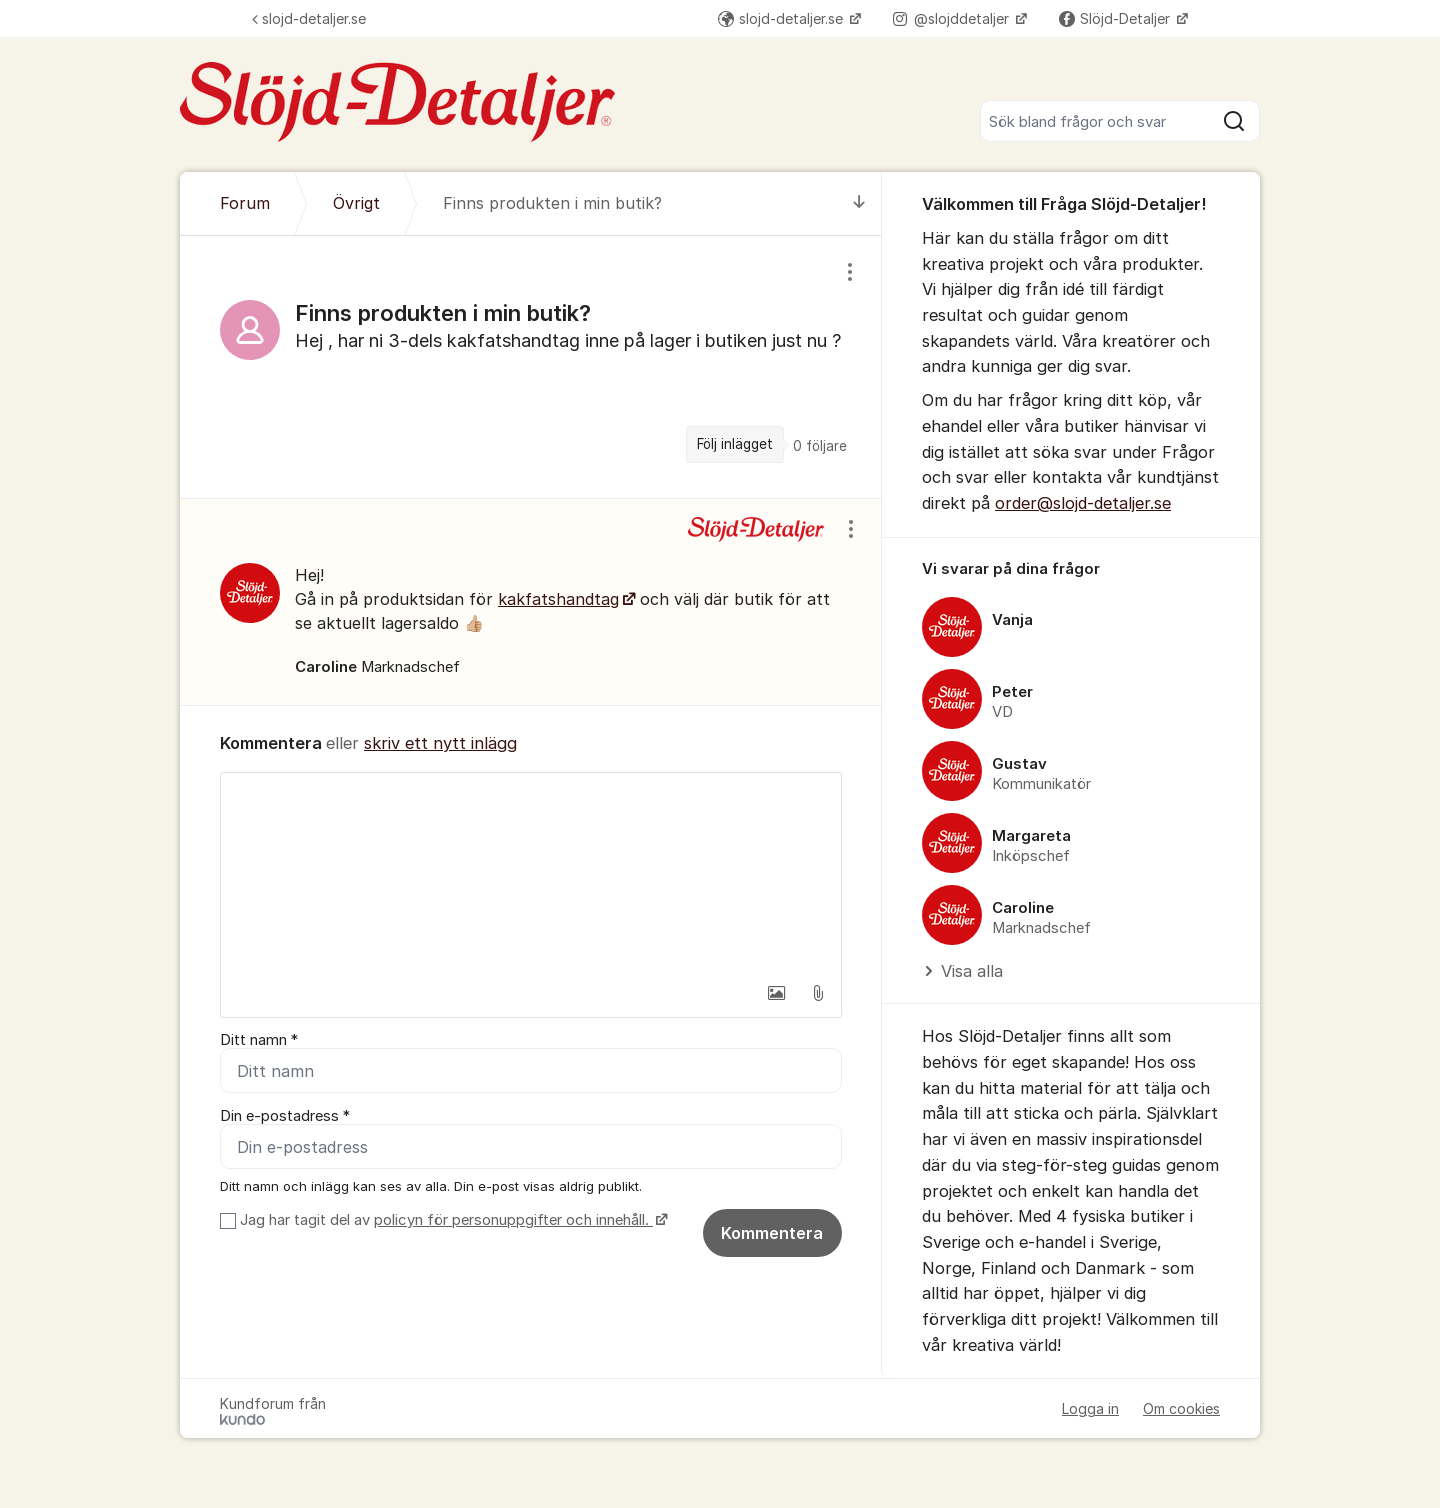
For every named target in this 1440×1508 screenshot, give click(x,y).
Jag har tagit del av (451, 1220)
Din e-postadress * (285, 1116)
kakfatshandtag (558, 599)
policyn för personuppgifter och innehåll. (513, 1220)
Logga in (1090, 1408)
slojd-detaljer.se (309, 18)
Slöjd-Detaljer (1116, 18)
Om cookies (1181, 1408)
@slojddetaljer (953, 18)
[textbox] (531, 873)
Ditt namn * (259, 1040)
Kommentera (772, 1233)
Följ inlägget (735, 444)
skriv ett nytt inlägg (440, 743)
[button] (776, 993)
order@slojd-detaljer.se (1083, 503)
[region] (531, 366)
